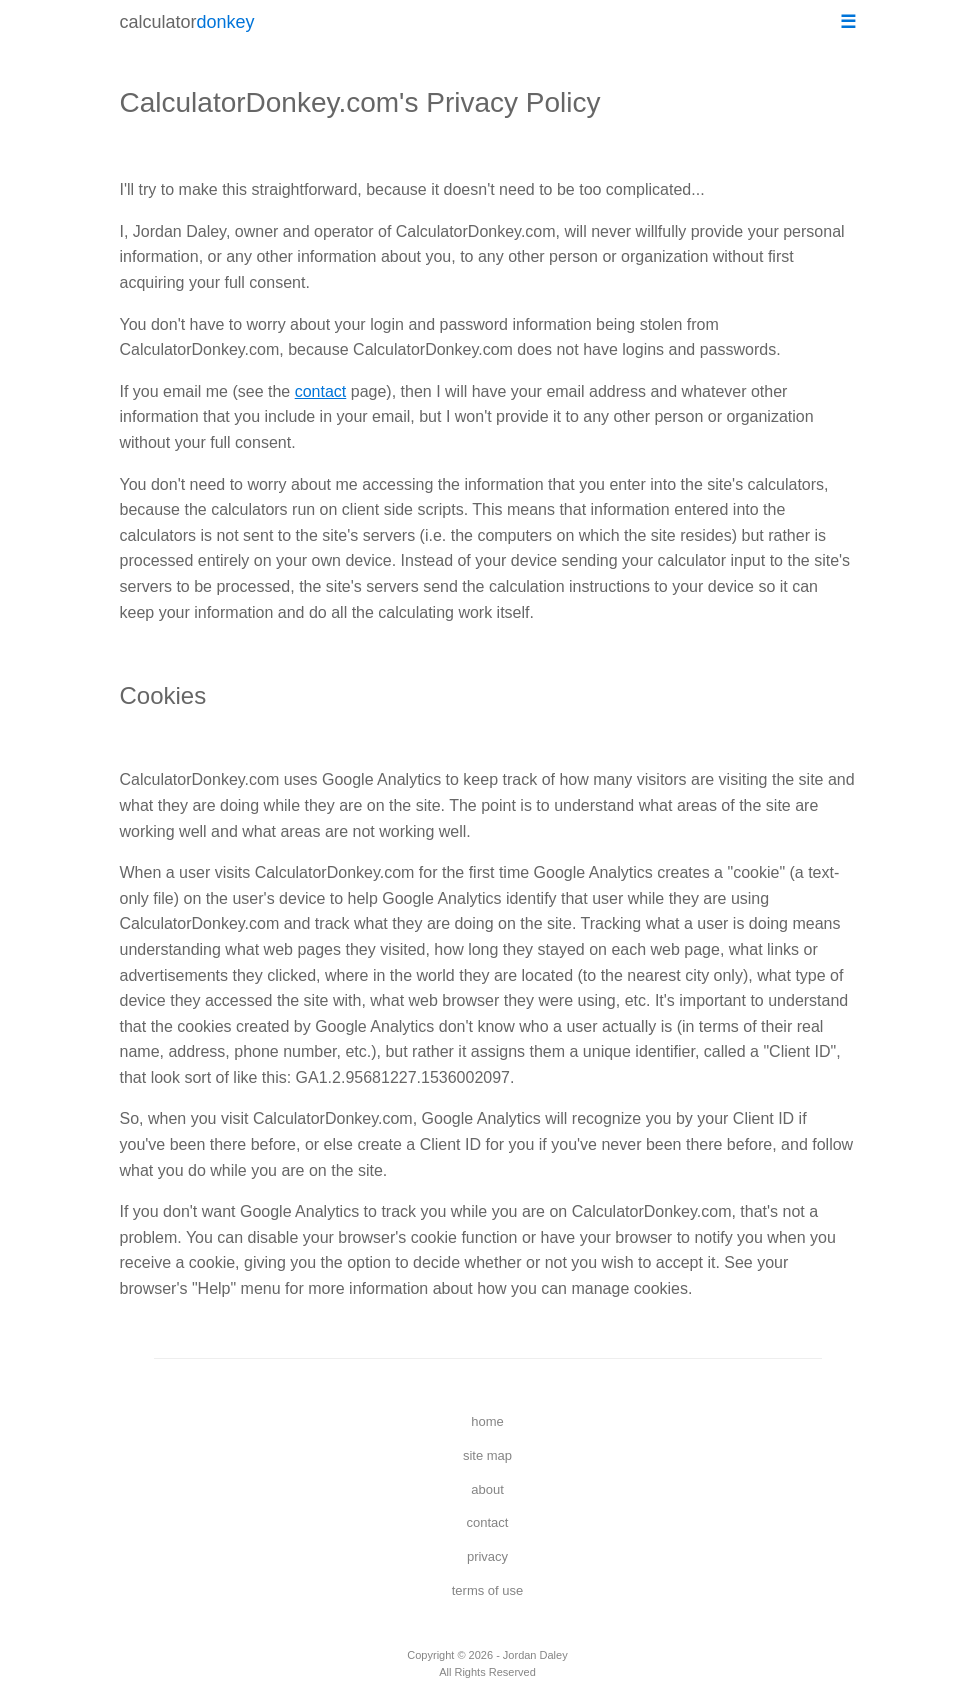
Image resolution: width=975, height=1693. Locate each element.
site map (487, 1455)
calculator (187, 22)
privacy (487, 1556)
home (487, 1421)
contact (321, 391)
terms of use (488, 1590)
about (487, 1489)
